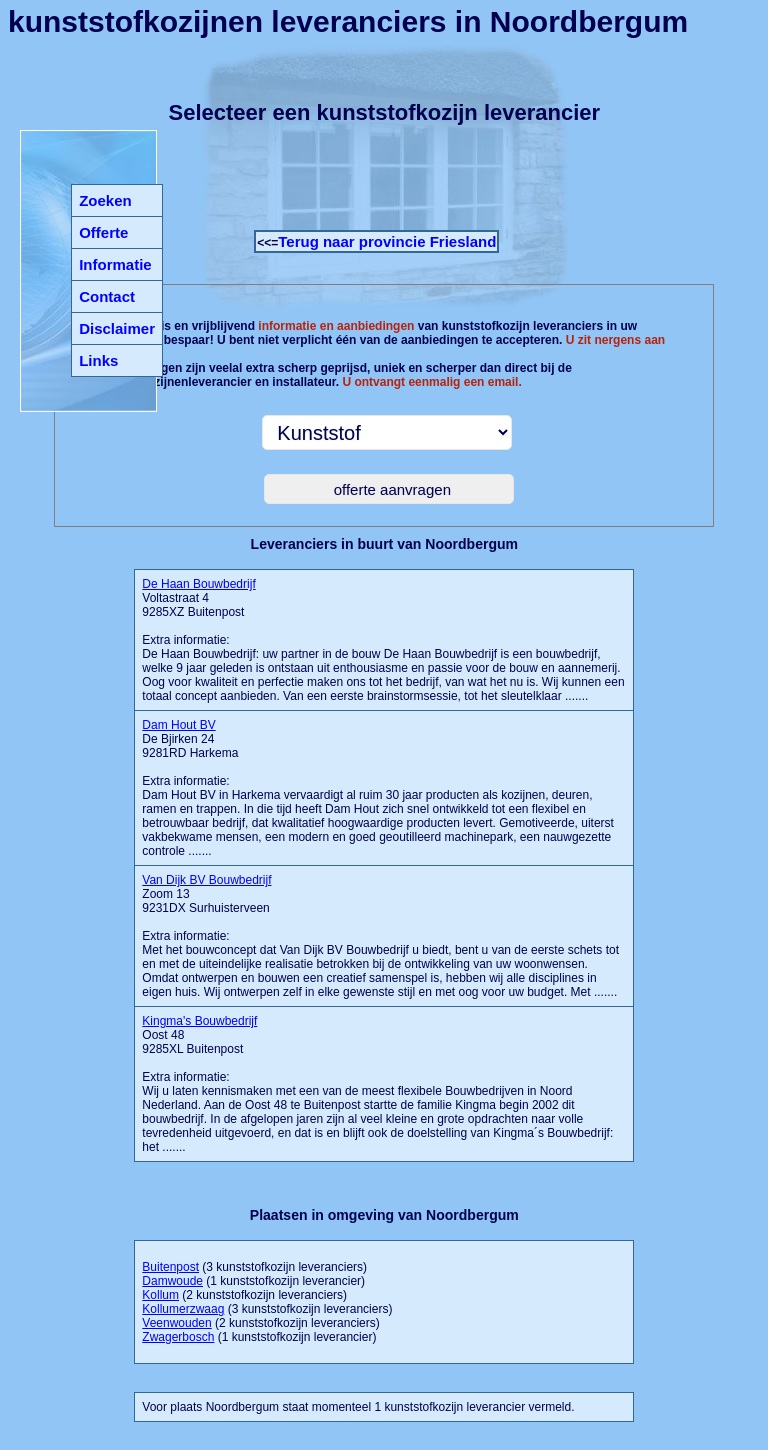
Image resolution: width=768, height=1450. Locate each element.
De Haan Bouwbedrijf (198, 584)
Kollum (160, 1295)
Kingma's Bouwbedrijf (199, 1021)
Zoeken (105, 200)
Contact (107, 296)
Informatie (115, 264)
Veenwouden (176, 1323)
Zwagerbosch (178, 1337)
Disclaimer (117, 328)
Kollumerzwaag (183, 1309)
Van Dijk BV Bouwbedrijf (206, 880)
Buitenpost (170, 1267)
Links (98, 360)
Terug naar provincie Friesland (387, 241)
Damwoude (172, 1281)
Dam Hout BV (178, 725)
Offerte (103, 232)
